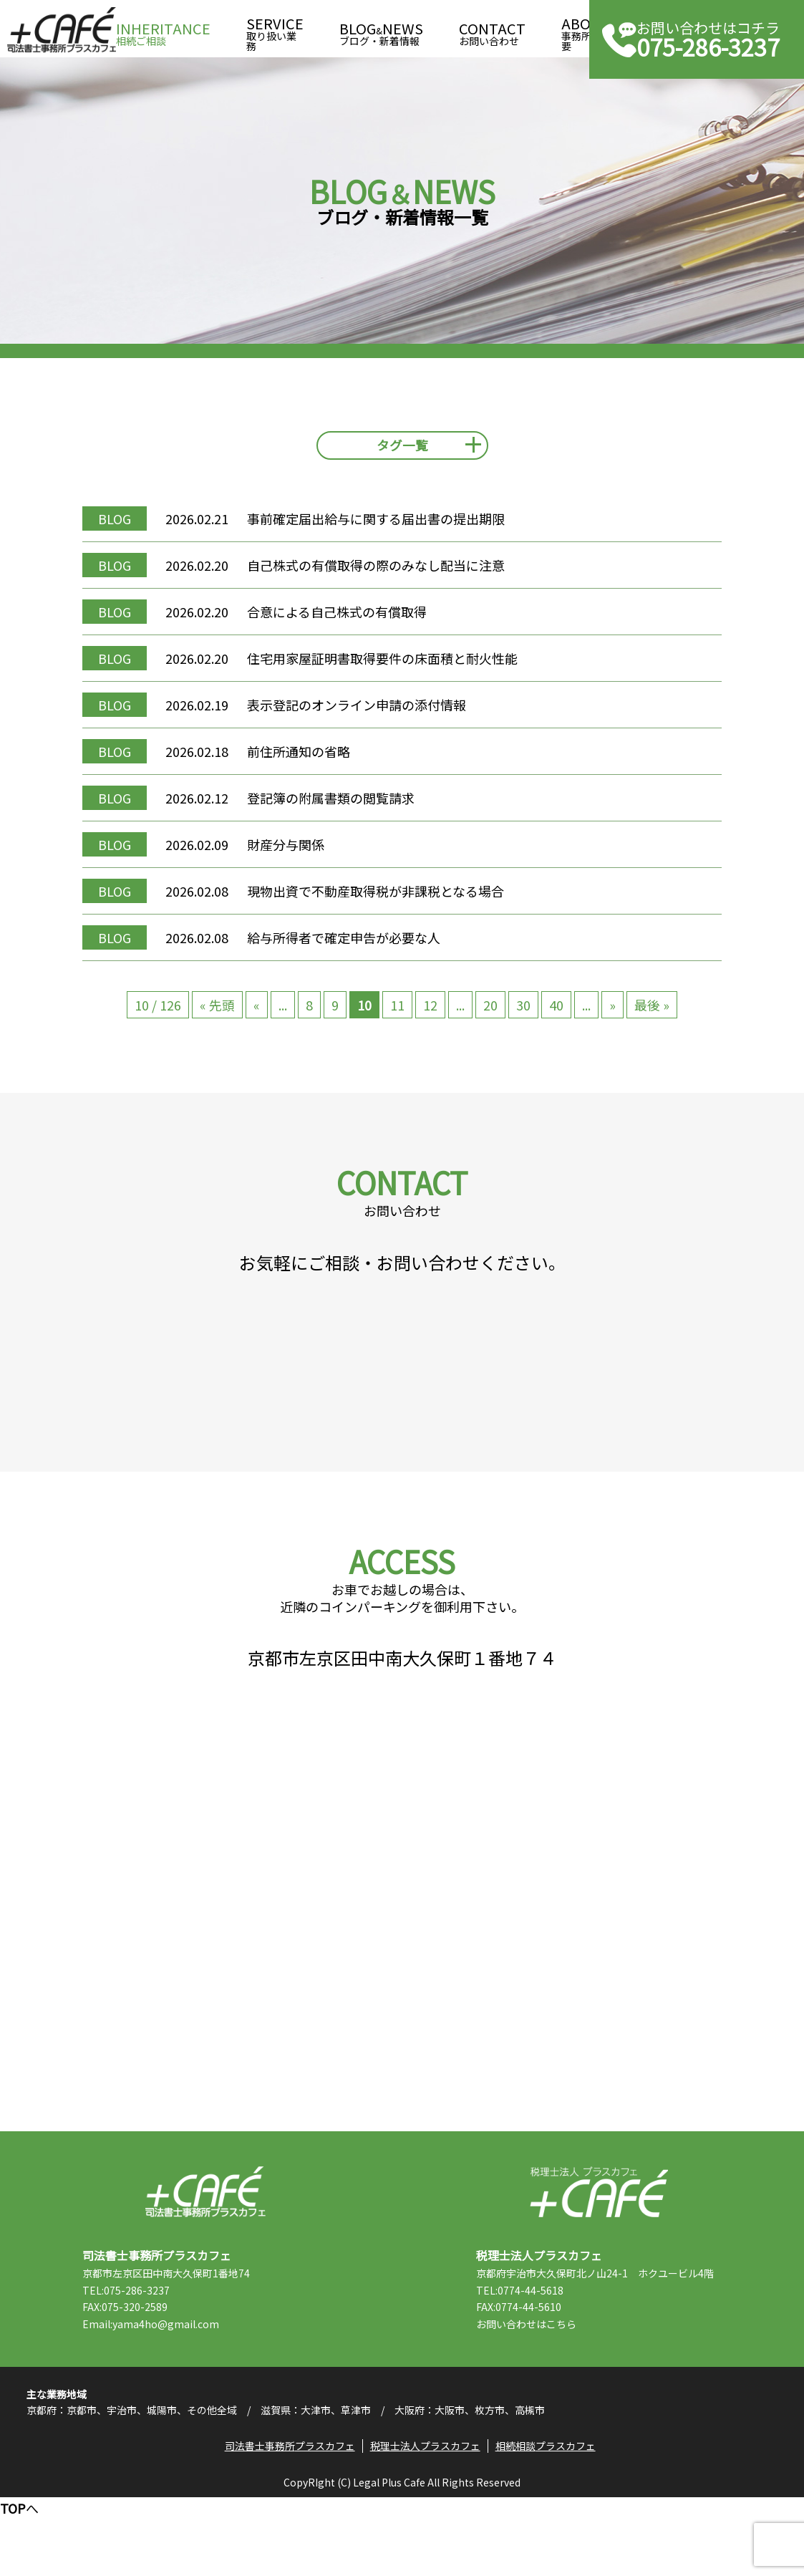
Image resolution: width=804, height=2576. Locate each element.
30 (523, 1017)
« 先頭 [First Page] (217, 1017)
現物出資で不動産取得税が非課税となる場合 (387, 903)
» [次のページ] (612, 1017)
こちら (573, 2390)
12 (430, 1017)
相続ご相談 (163, 29)
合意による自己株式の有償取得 (349, 624)
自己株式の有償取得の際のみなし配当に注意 (388, 578)
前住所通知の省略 (310, 764)
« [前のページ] (256, 1017)
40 (556, 1017)
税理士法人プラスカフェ (599, 2257)
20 (490, 1017)
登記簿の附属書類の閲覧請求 (343, 810)
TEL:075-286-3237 (138, 2356)
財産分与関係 (297, 857)
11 (397, 1017)
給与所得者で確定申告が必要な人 (355, 950)
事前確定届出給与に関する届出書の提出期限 (388, 531)
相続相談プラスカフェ (548, 2523)
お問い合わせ (492, 29)
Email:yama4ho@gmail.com (163, 2390)
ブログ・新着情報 (381, 29)
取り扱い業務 (275, 29)
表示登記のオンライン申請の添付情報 (368, 717)
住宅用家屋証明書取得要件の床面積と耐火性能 (394, 671)
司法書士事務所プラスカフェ (61, 30)
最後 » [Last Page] (651, 1017)
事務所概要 (586, 29)
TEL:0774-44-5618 (532, 2356)
